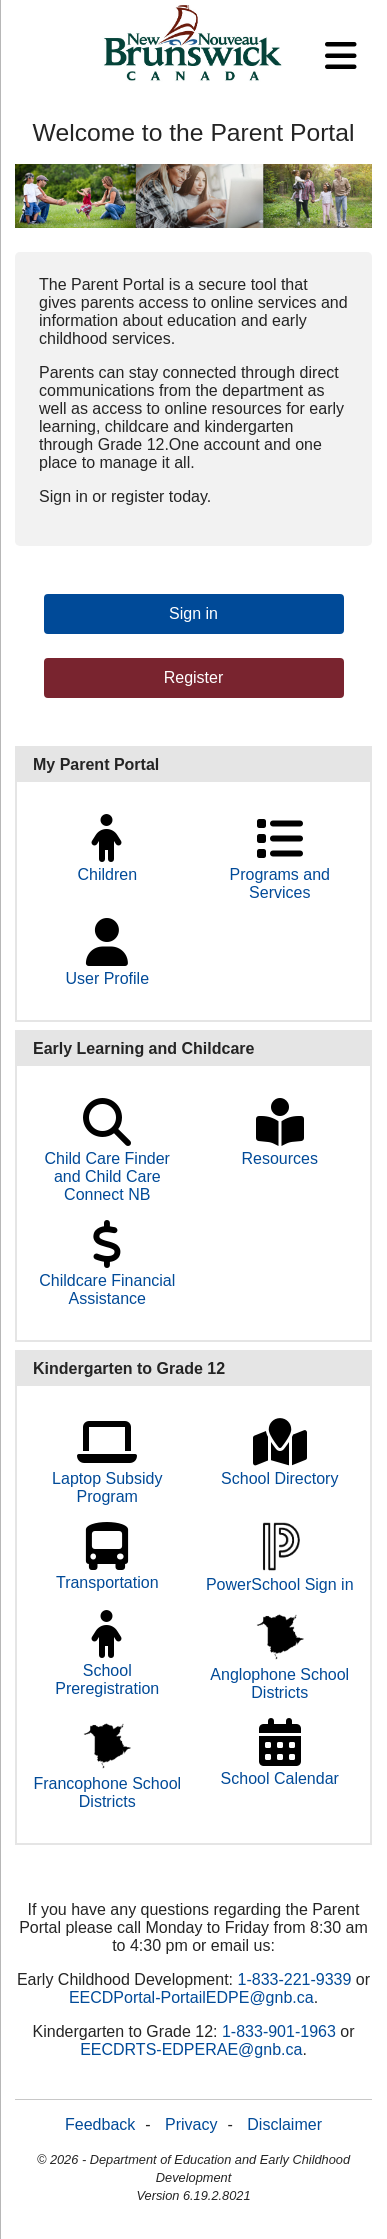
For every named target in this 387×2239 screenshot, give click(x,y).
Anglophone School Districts (279, 1669)
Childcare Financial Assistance (107, 1277)
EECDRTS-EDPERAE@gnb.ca (191, 2049)
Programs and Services (280, 871)
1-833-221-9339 (295, 1979)
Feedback (100, 2124)
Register (194, 677)
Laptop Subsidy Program (107, 1475)
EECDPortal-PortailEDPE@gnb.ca (191, 1997)
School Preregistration (107, 1667)
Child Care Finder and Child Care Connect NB (107, 1164)
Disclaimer (284, 2124)
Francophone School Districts (107, 1777)
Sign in (193, 613)
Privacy (191, 2124)
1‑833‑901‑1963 (279, 2031)
